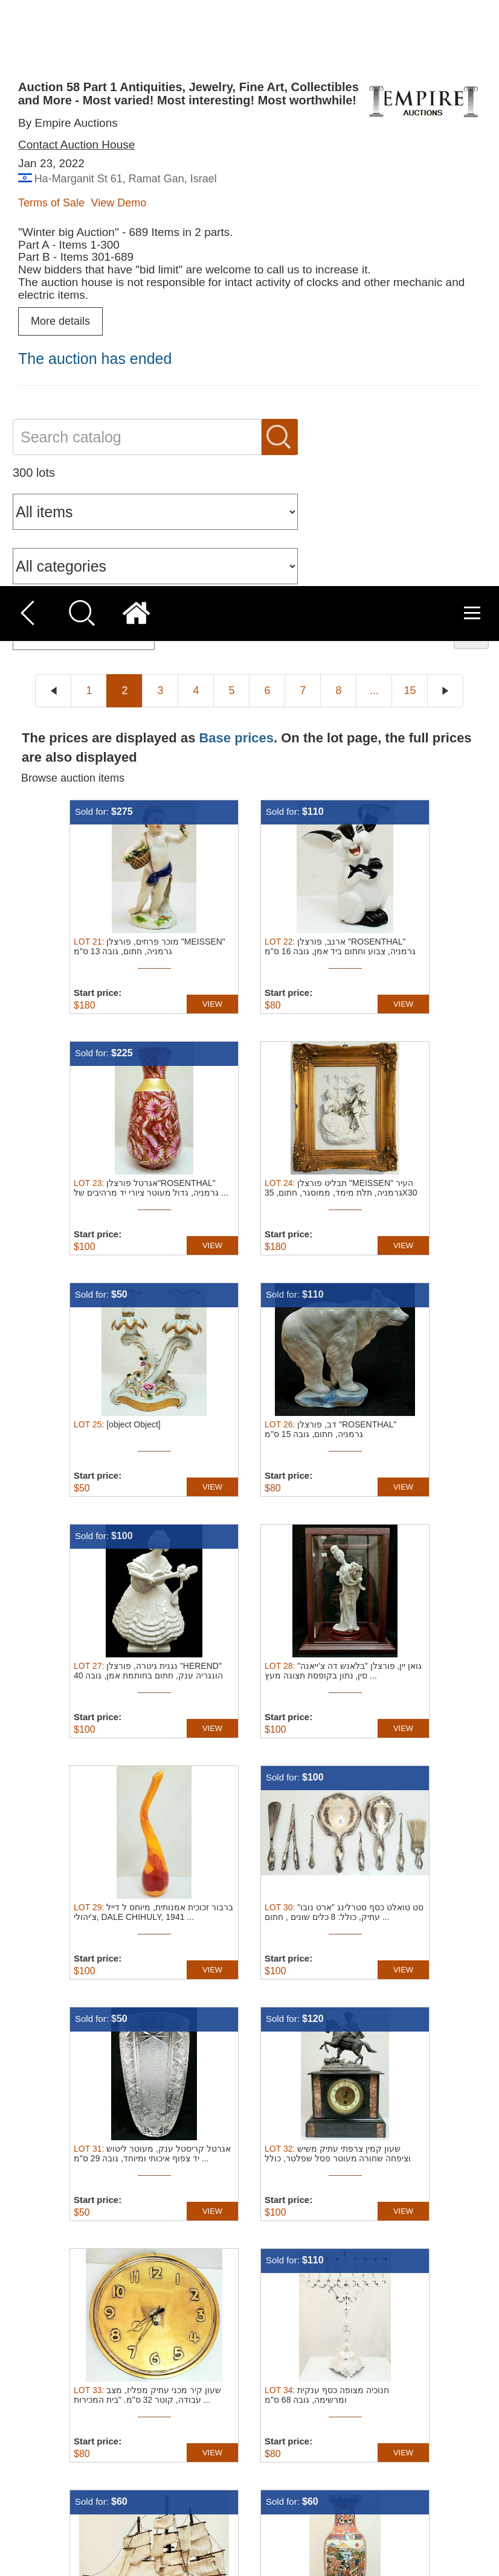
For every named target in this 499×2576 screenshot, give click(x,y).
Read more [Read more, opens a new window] (270, 2492)
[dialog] (249, 2498)
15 (410, 104)
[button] (170, 2561)
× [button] (485, 2434)
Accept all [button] (391, 2483)
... (374, 104)
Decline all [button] (391, 2512)
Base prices (236, 151)
